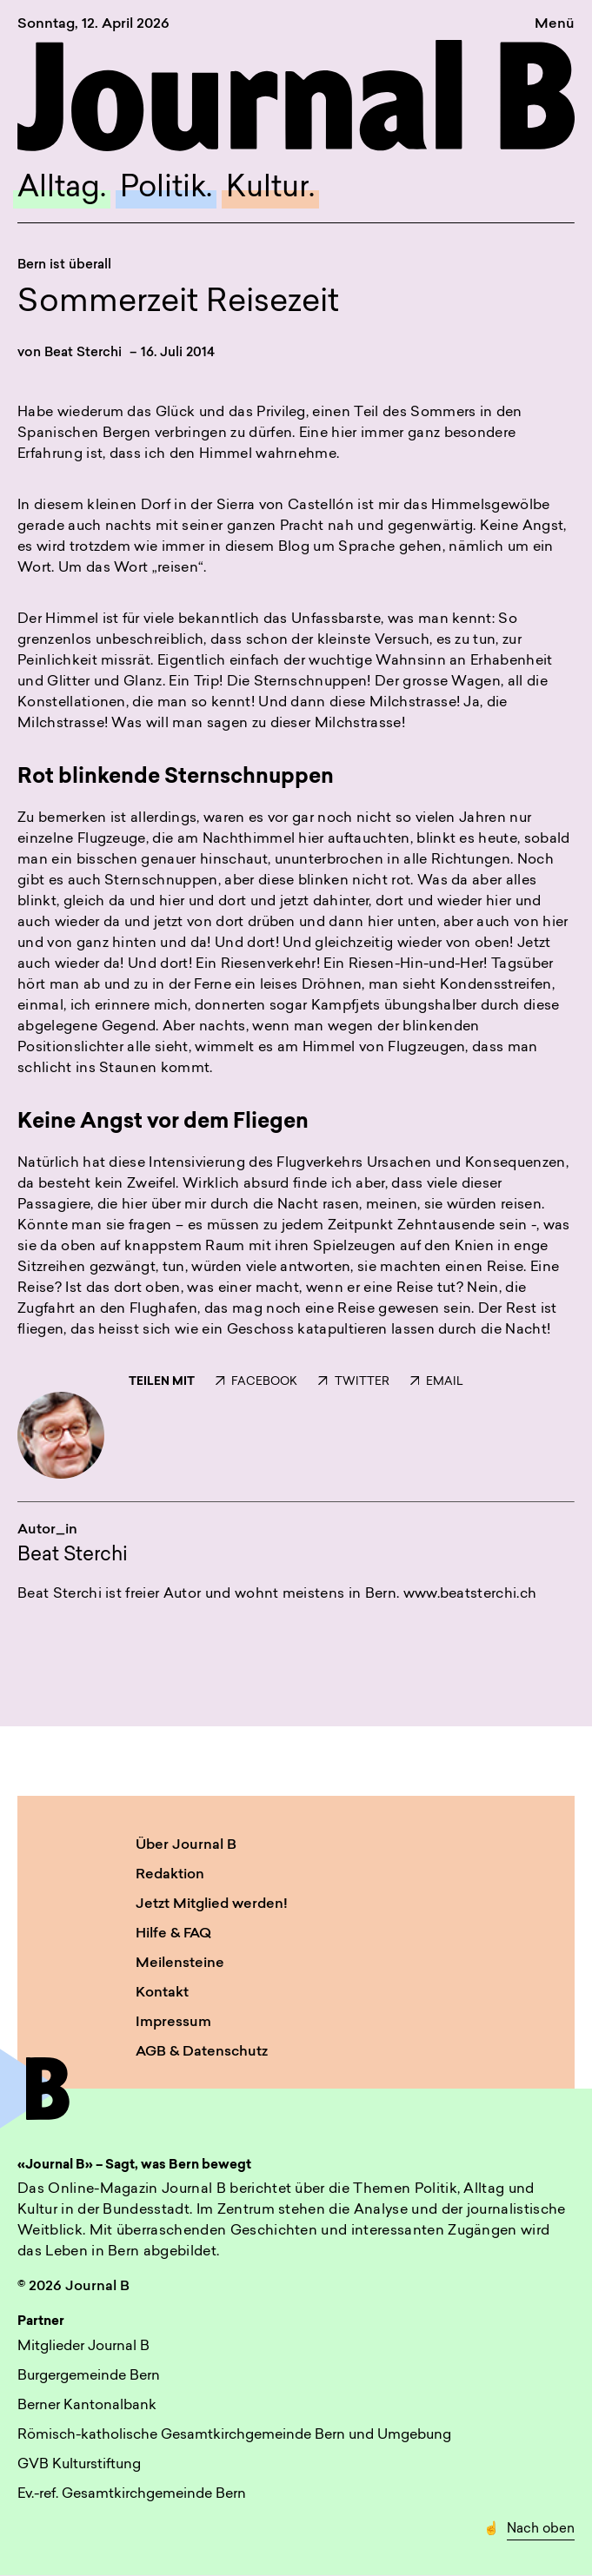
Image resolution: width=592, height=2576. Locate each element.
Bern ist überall (64, 265)
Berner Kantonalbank (86, 2406)
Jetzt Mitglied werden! (212, 1904)
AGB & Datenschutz (202, 2052)
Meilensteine (180, 1963)
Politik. (166, 189)
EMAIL (436, 1381)
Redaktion (170, 1875)
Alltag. (61, 189)
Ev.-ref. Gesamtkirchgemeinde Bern (131, 2494)
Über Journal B (186, 1845)
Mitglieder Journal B (83, 2347)
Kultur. (270, 189)
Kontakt (162, 1993)
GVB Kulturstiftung (79, 2465)
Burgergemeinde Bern (88, 2376)
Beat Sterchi (83, 353)
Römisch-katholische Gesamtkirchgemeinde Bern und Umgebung (234, 2435)
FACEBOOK (256, 1381)
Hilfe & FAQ (173, 1934)
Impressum (173, 2023)
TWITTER (353, 1381)
